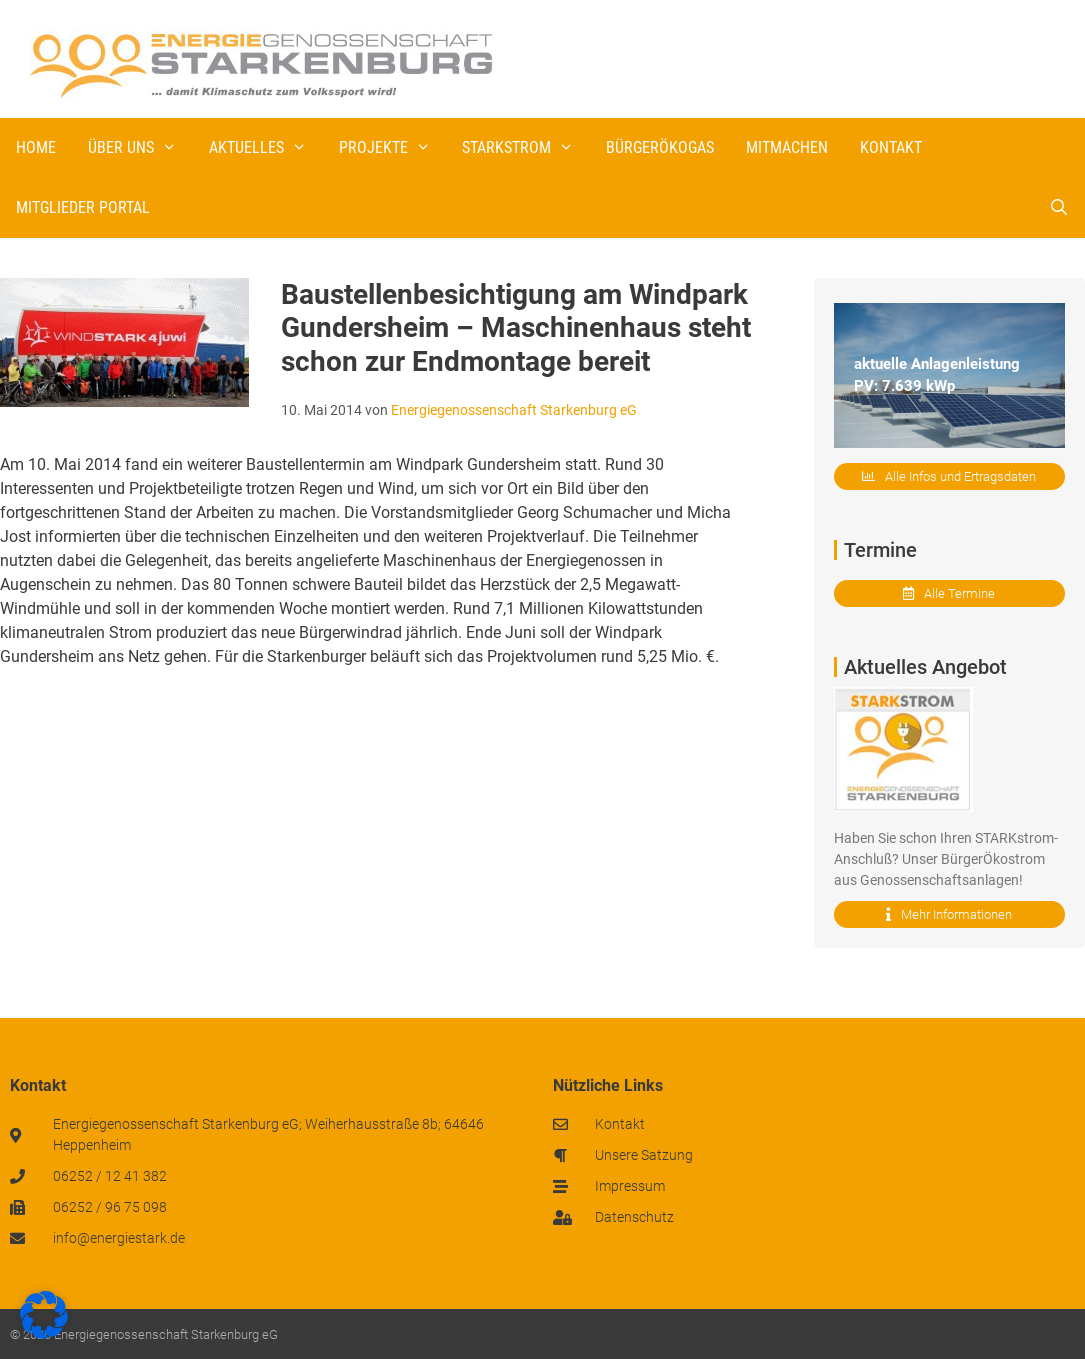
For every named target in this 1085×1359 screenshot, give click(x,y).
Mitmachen (787, 147)
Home (36, 147)
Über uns (140, 148)
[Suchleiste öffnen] (1058, 208)
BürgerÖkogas (660, 147)
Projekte (393, 148)
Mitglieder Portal (83, 207)
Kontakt (891, 147)
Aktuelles (266, 148)
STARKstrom (526, 148)
